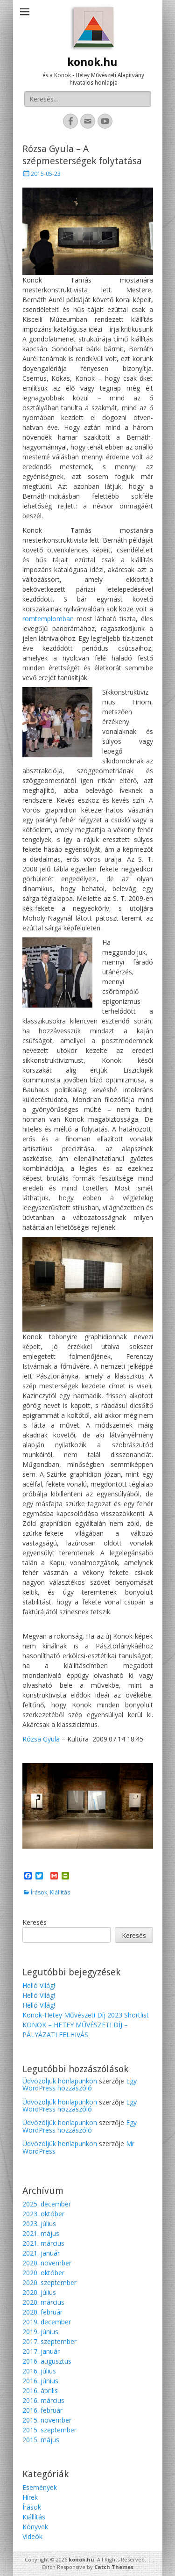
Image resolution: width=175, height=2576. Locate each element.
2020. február (42, 2312)
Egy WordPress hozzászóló (79, 2084)
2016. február (42, 2410)
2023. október (43, 2213)
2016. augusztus (46, 2361)
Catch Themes (113, 2566)
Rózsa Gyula (41, 1738)
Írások (39, 1892)
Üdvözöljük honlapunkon (59, 2080)
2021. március (43, 2243)
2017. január (41, 2351)
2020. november (46, 2262)
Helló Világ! (38, 1985)
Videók (32, 2536)
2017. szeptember (49, 2341)
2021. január (41, 2253)
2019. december (46, 2321)
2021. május (40, 2233)
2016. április (40, 2390)
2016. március (43, 2400)
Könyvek (35, 2526)
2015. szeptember (49, 2429)
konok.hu (92, 62)
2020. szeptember (49, 2282)
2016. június (40, 2380)
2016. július (39, 2370)
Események (39, 2487)
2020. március (43, 2302)
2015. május (40, 2439)
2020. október (43, 2272)
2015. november (46, 2420)
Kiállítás (60, 1892)
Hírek (30, 2497)
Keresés (34, 1922)
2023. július (39, 2223)
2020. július (39, 2292)
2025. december (46, 2203)
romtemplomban (49, 618)
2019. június (40, 2331)
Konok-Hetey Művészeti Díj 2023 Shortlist (85, 2014)
